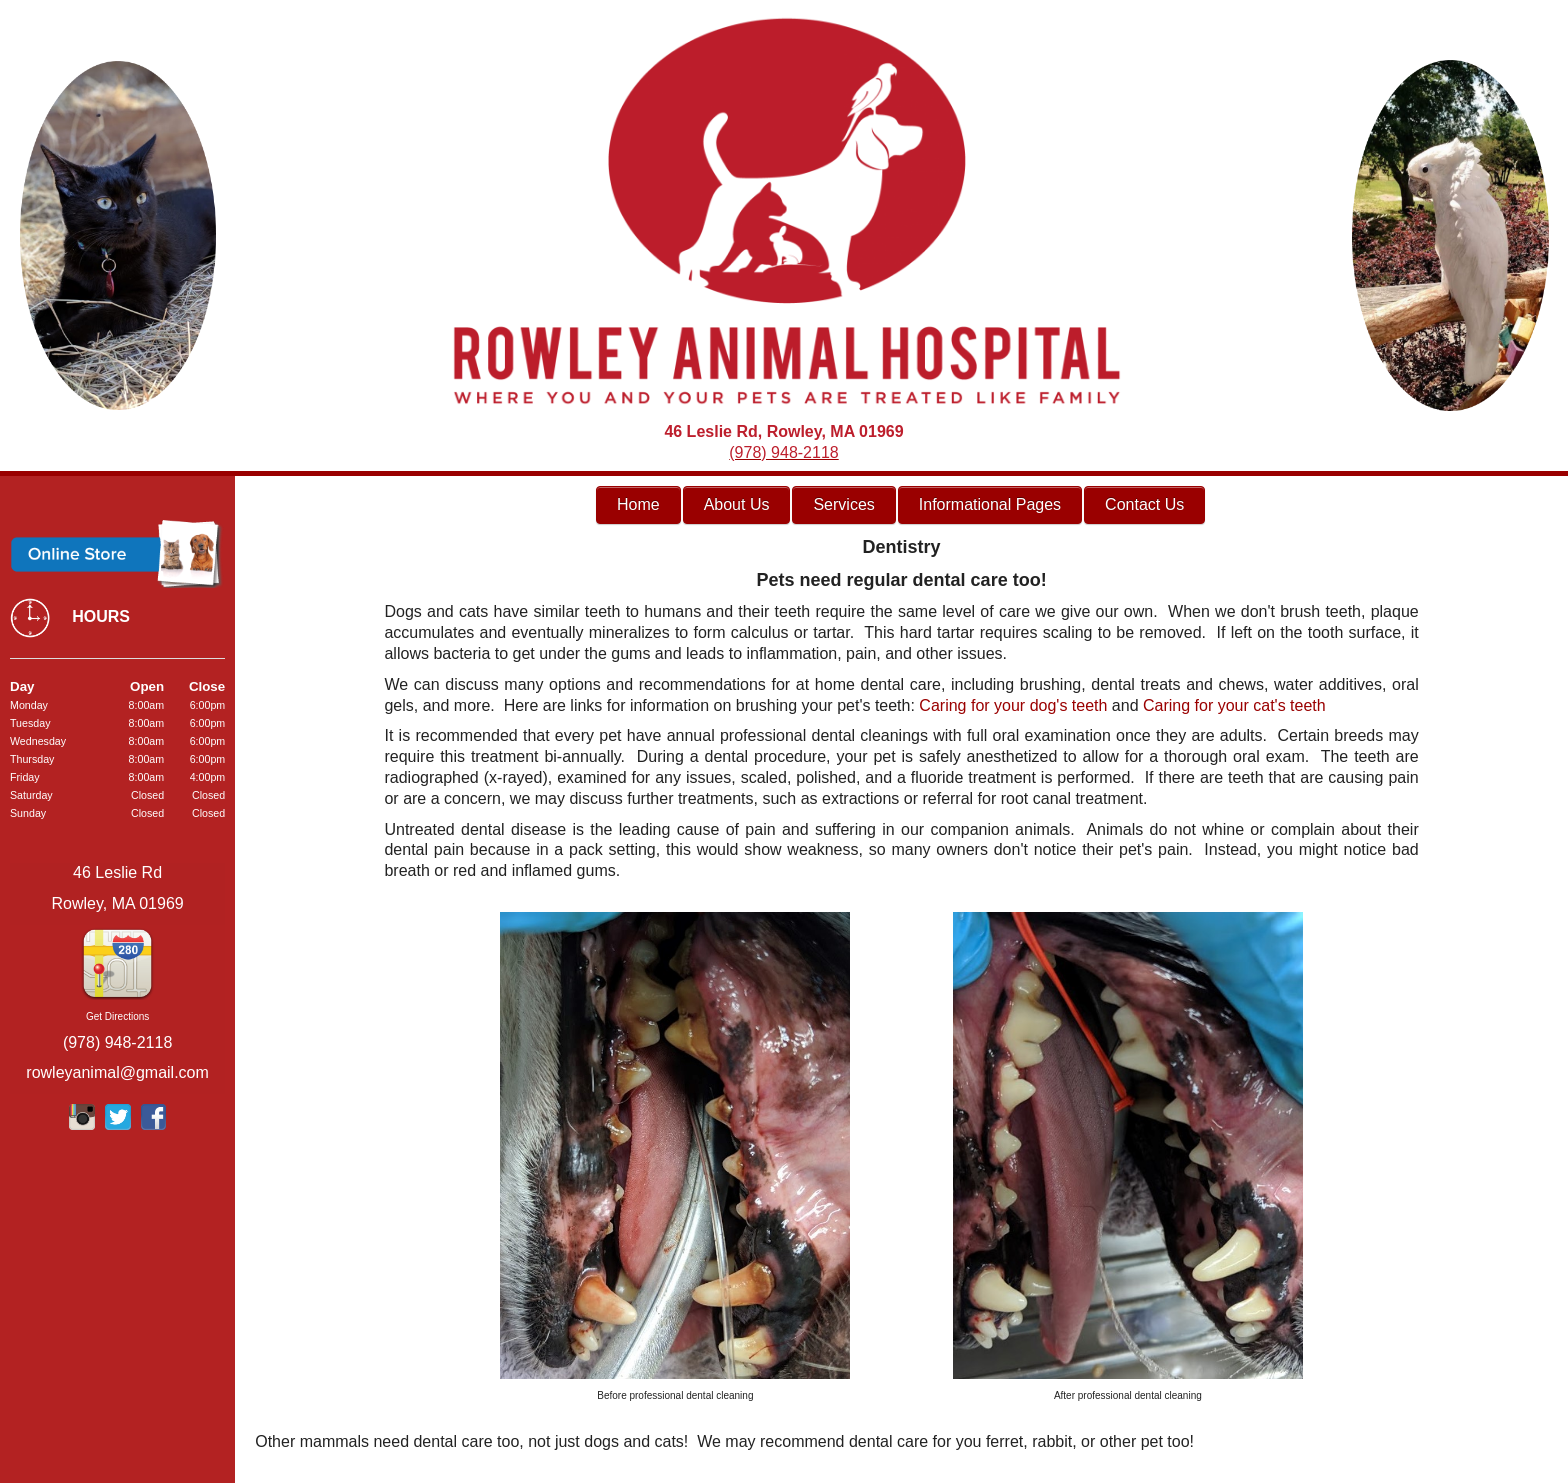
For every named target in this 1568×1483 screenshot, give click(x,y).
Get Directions (117, 1016)
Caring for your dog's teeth (1013, 705)
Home (638, 504)
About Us (737, 504)
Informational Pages (990, 504)
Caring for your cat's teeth (1234, 705)
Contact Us (1144, 504)
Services (843, 504)
